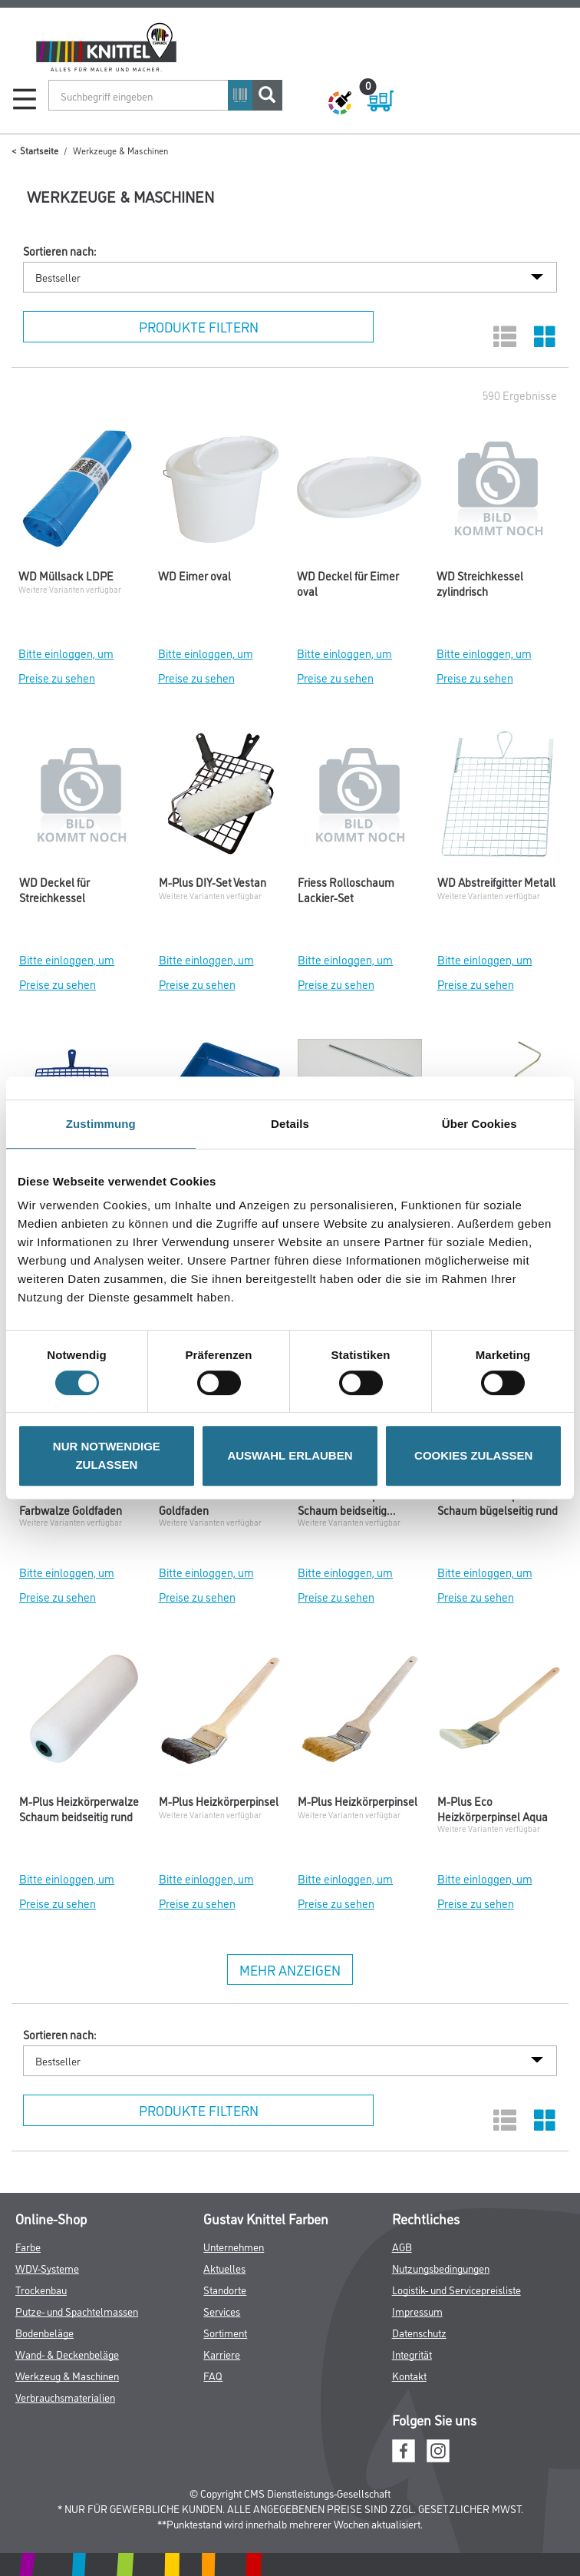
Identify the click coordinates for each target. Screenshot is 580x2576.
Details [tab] (290, 1123)
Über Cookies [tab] (479, 1123)
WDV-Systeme (47, 2267)
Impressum (417, 2310)
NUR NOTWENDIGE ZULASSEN (106, 1455)
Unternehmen (233, 2246)
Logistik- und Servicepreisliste (456, 2289)
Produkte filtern (199, 326)
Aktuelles (224, 2267)
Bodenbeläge (44, 2332)
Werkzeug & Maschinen (67, 2375)
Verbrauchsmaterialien (65, 2396)
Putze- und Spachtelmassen (76, 2310)
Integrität (412, 2353)
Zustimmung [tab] (101, 1123)
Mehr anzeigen (290, 1969)
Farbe (28, 2246)
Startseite (39, 150)
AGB (402, 2246)
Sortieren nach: (59, 251)
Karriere (221, 2353)
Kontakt (409, 2375)
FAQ (212, 2375)
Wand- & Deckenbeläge (67, 2353)
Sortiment (225, 2332)
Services (221, 2310)
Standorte (224, 2289)
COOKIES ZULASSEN (473, 1455)
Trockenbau (41, 2289)
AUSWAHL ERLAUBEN (289, 1455)
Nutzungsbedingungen (440, 2267)
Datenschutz (419, 2332)
